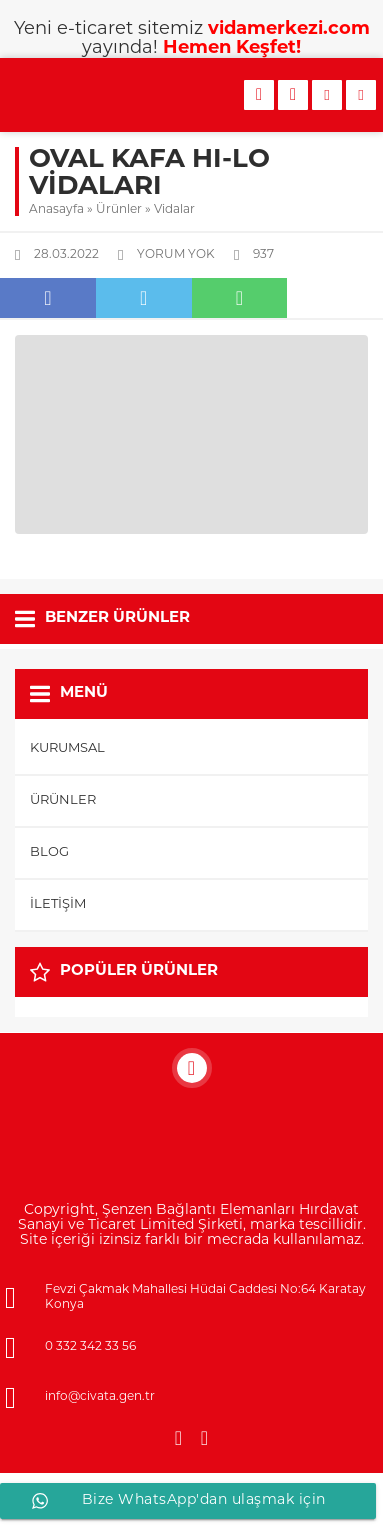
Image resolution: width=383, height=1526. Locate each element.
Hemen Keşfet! (232, 48)
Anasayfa (56, 210)
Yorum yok (176, 255)
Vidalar (174, 210)
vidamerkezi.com (289, 29)
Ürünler (119, 210)
